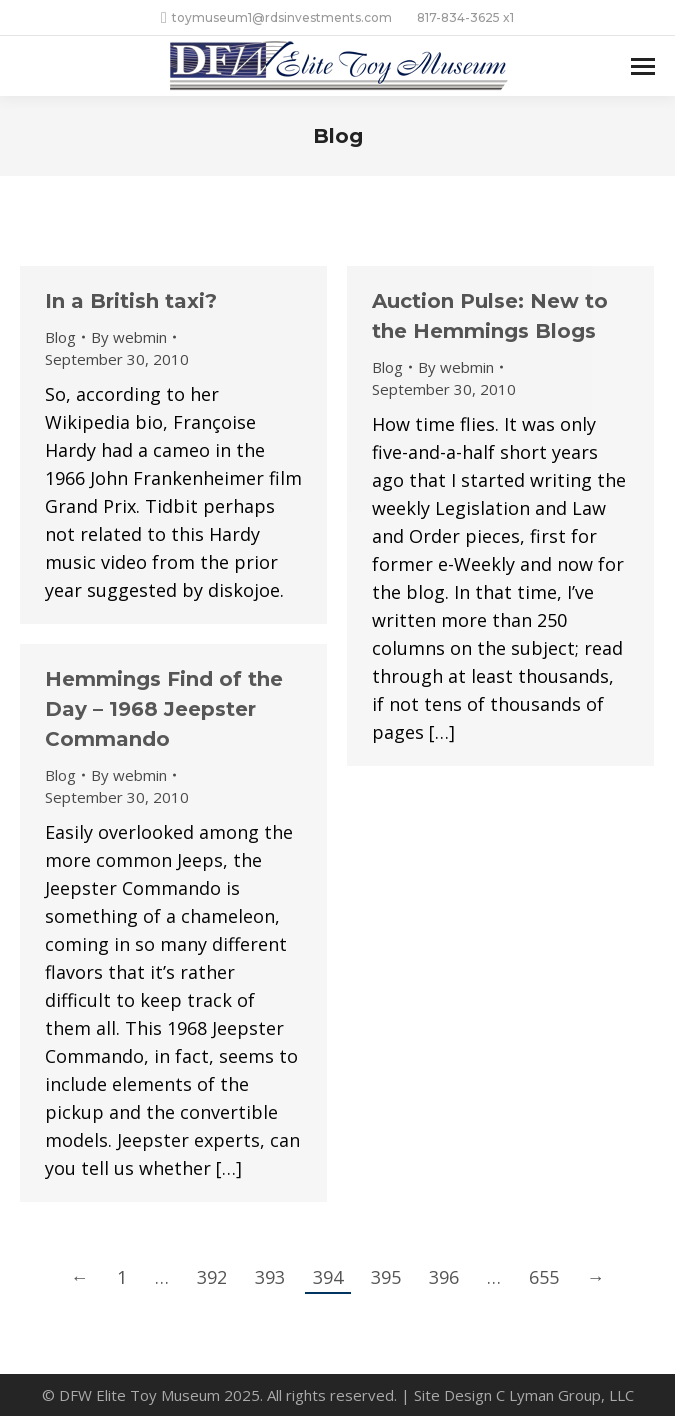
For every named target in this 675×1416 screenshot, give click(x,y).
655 (544, 1277)
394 (328, 1277)
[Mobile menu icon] (643, 66)
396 (444, 1277)
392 (212, 1277)
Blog (60, 337)
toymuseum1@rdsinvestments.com (276, 18)
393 (270, 1277)
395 (386, 1277)
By (129, 337)
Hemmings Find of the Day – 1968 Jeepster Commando (164, 709)
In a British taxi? (131, 301)
